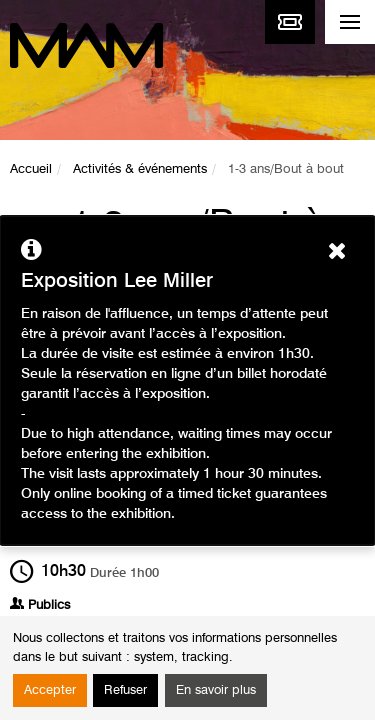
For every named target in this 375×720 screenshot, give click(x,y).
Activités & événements (140, 169)
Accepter (50, 690)
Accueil (31, 169)
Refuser (125, 690)
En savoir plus (216, 690)
